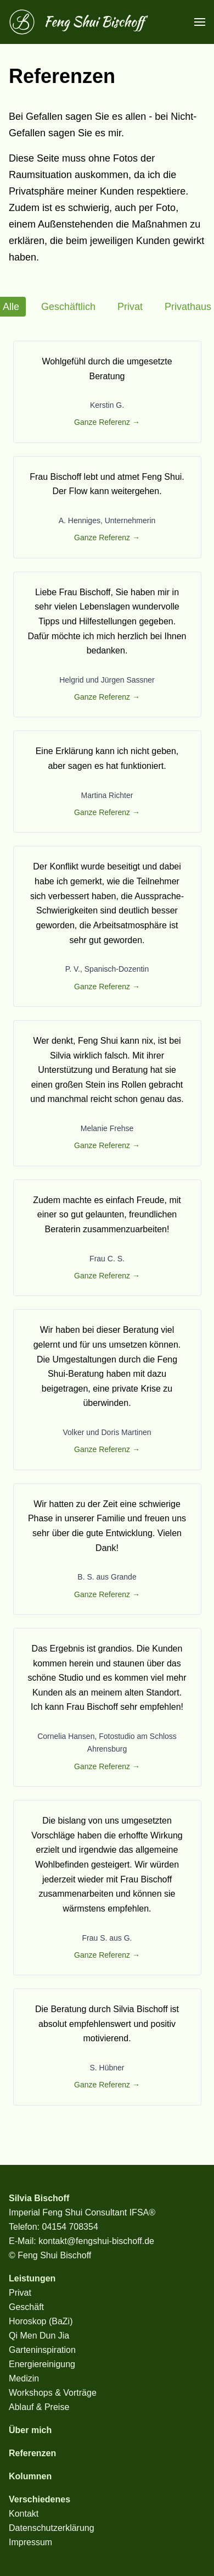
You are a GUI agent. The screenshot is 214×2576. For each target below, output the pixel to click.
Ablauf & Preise (39, 2407)
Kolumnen (30, 2476)
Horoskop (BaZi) (40, 2321)
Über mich (30, 2430)
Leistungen (32, 2278)
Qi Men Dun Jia (39, 2335)
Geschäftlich (68, 306)
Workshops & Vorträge (53, 2392)
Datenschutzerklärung (51, 2528)
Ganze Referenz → (107, 422)
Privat (130, 306)
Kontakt (23, 2513)
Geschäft (26, 2307)
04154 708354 (70, 2226)
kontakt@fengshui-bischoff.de (96, 2241)
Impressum (30, 2542)
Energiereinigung (42, 2364)
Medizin (24, 2378)
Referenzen (32, 2453)
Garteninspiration (42, 2350)
